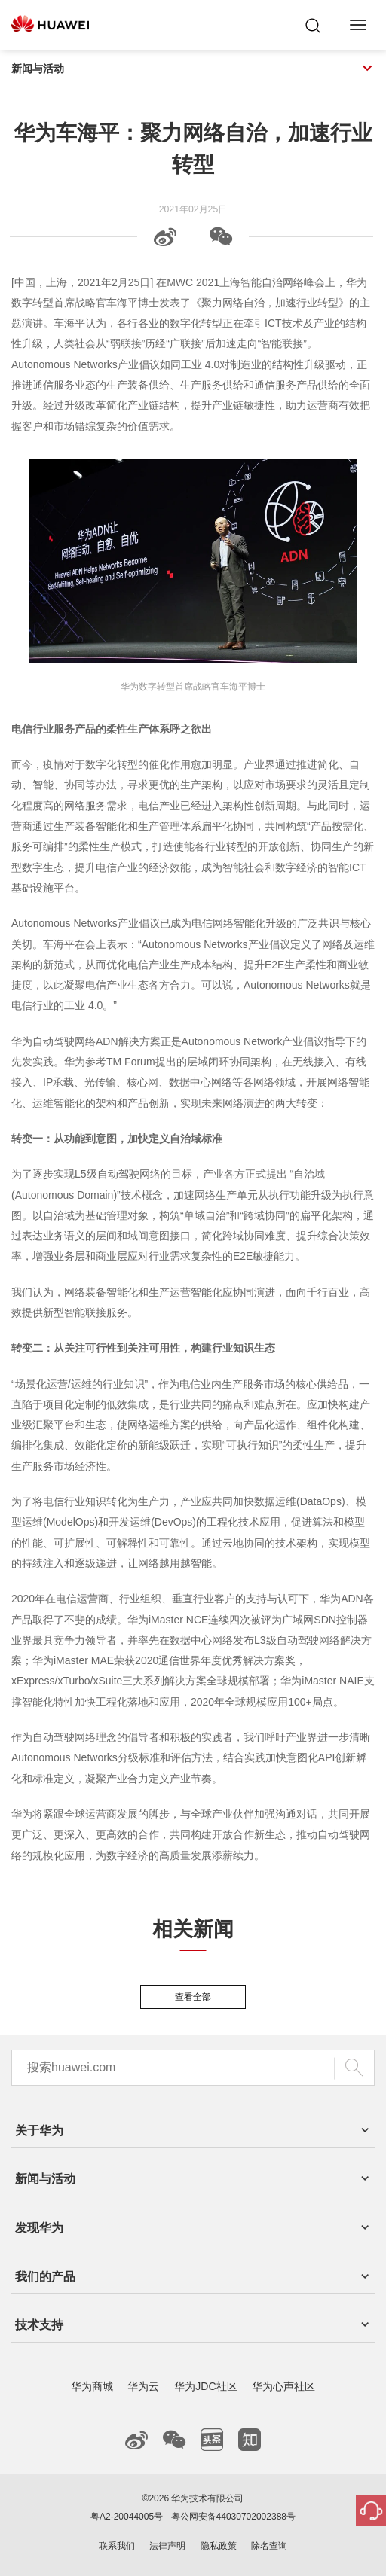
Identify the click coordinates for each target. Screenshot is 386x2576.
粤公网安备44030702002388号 (233, 2516)
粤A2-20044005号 (126, 2516)
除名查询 (269, 2546)
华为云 (143, 2386)
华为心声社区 (283, 2386)
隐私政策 (219, 2546)
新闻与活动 (193, 68)
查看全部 (193, 1997)
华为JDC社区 (205, 2386)
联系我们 (117, 2546)
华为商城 (92, 2386)
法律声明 (167, 2546)
